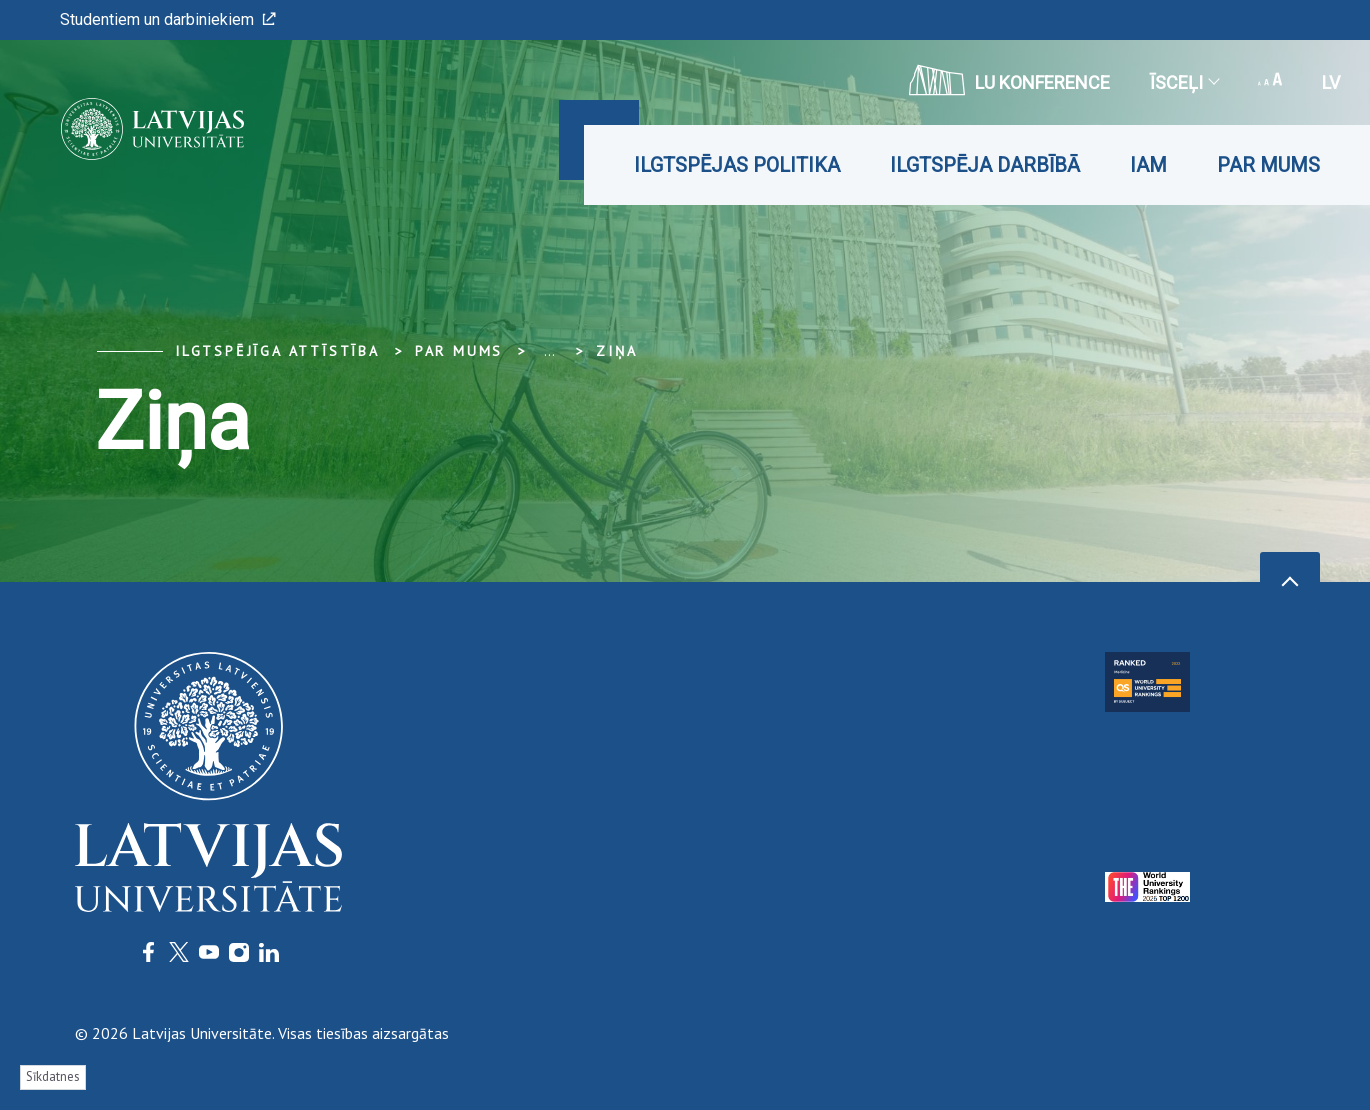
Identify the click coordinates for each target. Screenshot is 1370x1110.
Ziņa (616, 351)
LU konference (1009, 80)
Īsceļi (1184, 82)
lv (1331, 82)
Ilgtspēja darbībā (985, 165)
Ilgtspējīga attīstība (277, 351)
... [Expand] (549, 351)
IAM (1148, 165)
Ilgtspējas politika (737, 165)
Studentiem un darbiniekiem (168, 19)
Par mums (1268, 165)
